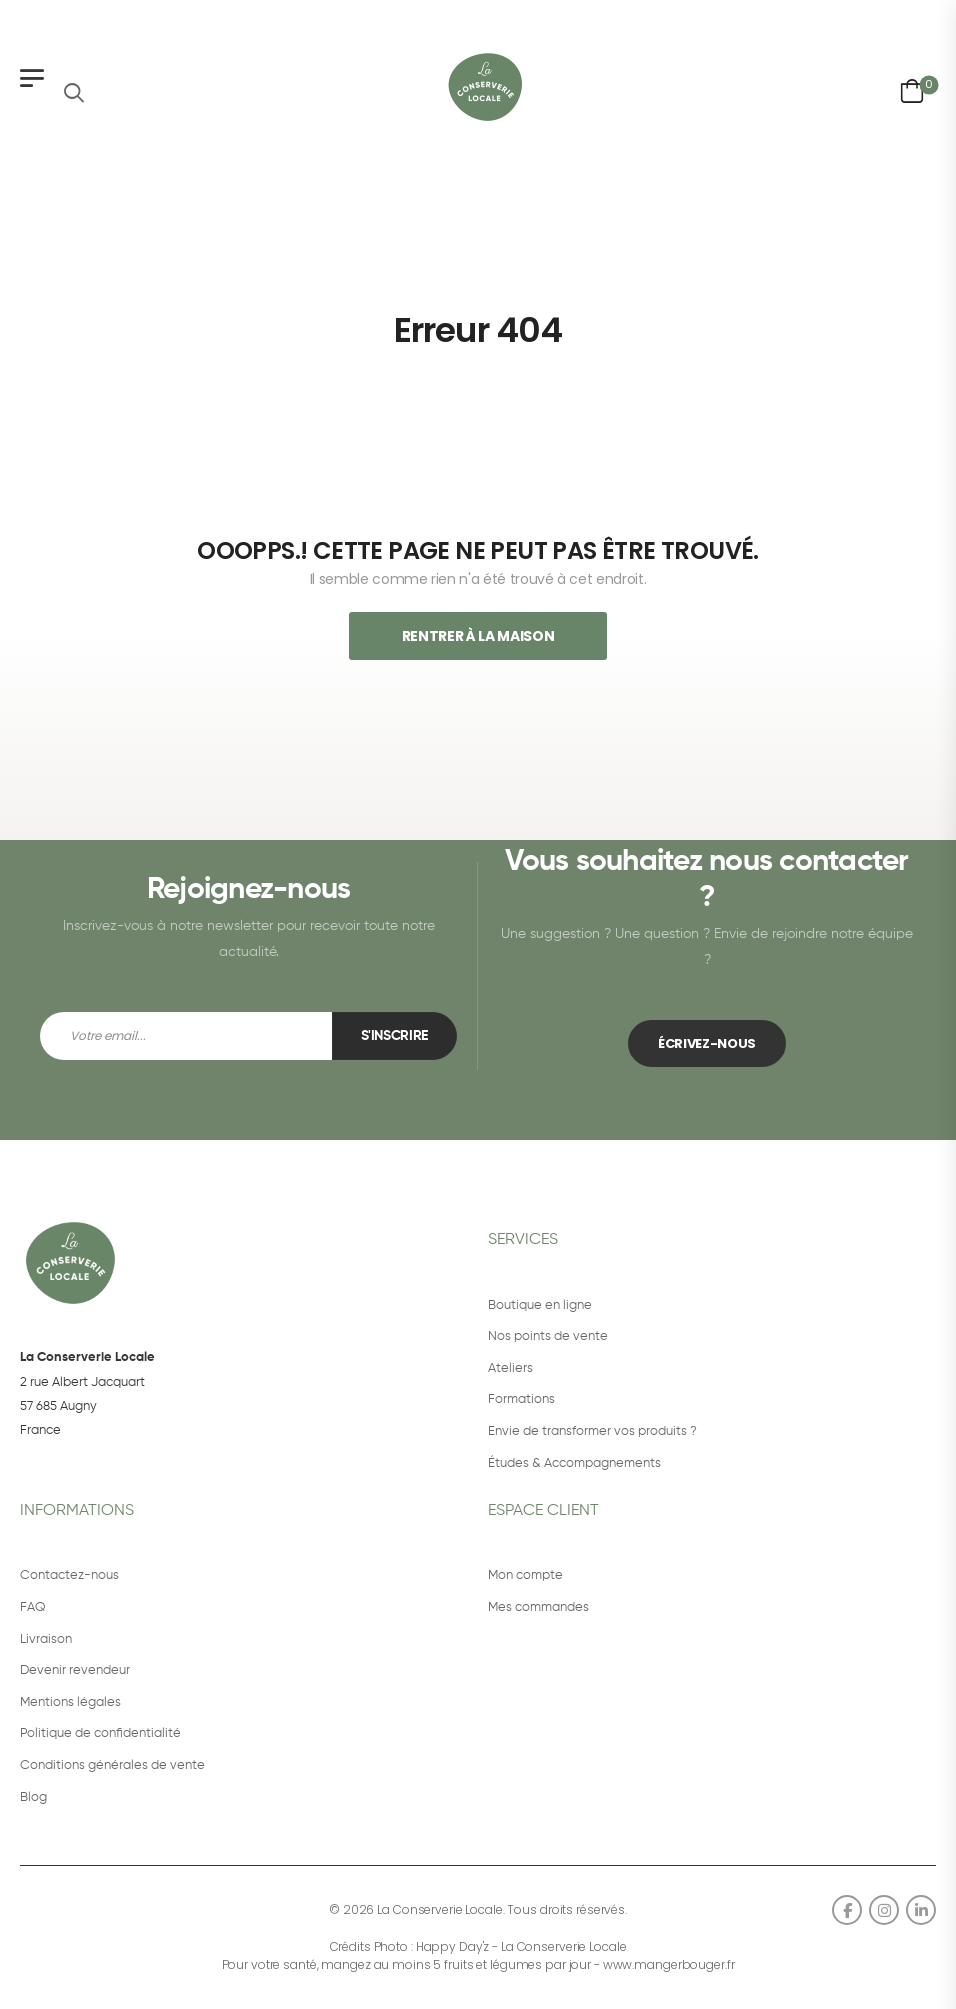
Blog (33, 1797)
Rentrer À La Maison (478, 636)
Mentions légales (70, 1702)
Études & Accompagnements (574, 1463)
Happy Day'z (453, 1946)
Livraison (46, 1639)
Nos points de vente (548, 1336)
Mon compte (525, 1575)
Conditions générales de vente (112, 1765)
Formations (521, 1399)
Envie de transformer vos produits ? (592, 1431)
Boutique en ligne (540, 1305)
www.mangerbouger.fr (669, 1964)
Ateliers (510, 1368)
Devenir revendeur (75, 1670)
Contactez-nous (69, 1575)
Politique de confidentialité (100, 1733)
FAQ (33, 1607)
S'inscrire (395, 1036)
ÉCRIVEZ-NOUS (707, 1043)
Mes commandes (538, 1607)
